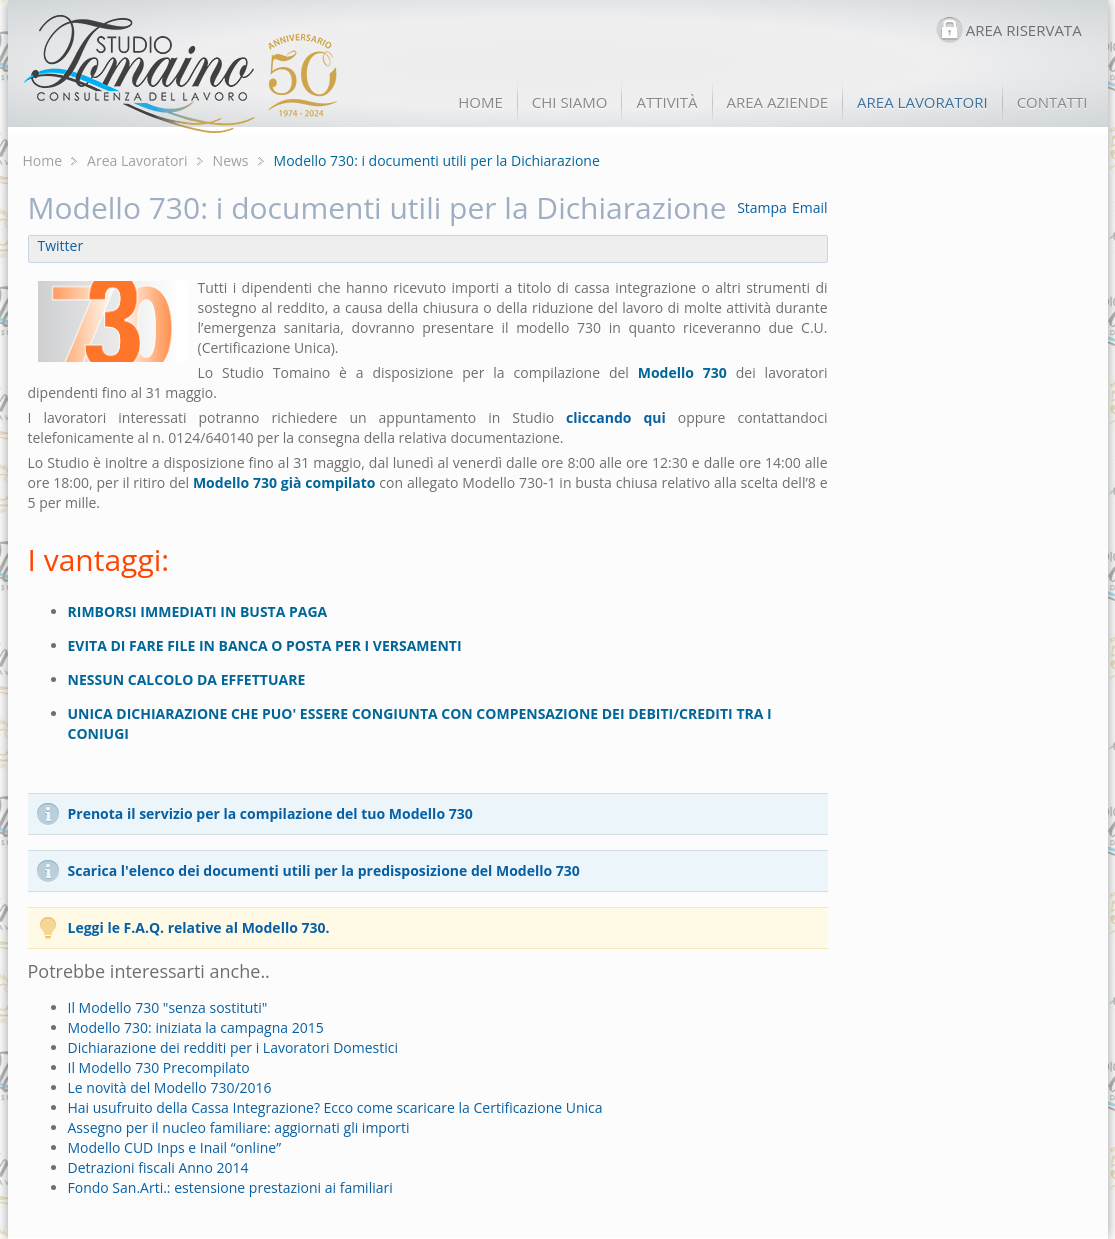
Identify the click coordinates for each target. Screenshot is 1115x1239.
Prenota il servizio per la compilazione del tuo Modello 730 (270, 813)
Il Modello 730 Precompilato (159, 1067)
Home (43, 160)
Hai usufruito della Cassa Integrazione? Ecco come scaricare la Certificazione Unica (335, 1107)
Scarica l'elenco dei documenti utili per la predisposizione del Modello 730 (324, 870)
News (231, 160)
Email (810, 207)
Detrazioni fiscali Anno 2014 (158, 1167)
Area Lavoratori (137, 160)
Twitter (61, 245)
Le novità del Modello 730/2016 (170, 1087)
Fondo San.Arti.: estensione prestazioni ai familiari (230, 1187)
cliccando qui (616, 417)
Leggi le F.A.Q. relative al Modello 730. (199, 927)
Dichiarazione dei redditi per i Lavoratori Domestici (233, 1047)
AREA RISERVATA (1024, 30)
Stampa (762, 207)
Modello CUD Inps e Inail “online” (175, 1147)
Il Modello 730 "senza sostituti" (168, 1007)
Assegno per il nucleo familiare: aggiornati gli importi (239, 1127)
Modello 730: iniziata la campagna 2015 (196, 1027)
